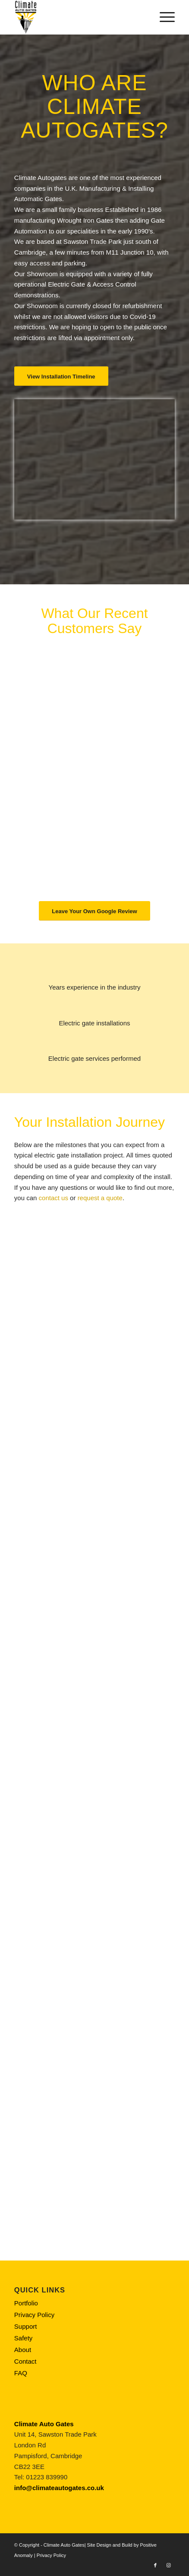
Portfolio (26, 2303)
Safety (23, 2338)
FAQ (20, 2373)
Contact (25, 2361)
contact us (53, 1197)
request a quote (100, 1197)
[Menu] (163, 17)
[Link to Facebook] (155, 2565)
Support (25, 2326)
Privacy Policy (34, 2314)
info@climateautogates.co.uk (59, 2487)
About (22, 2349)
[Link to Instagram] (168, 2565)
